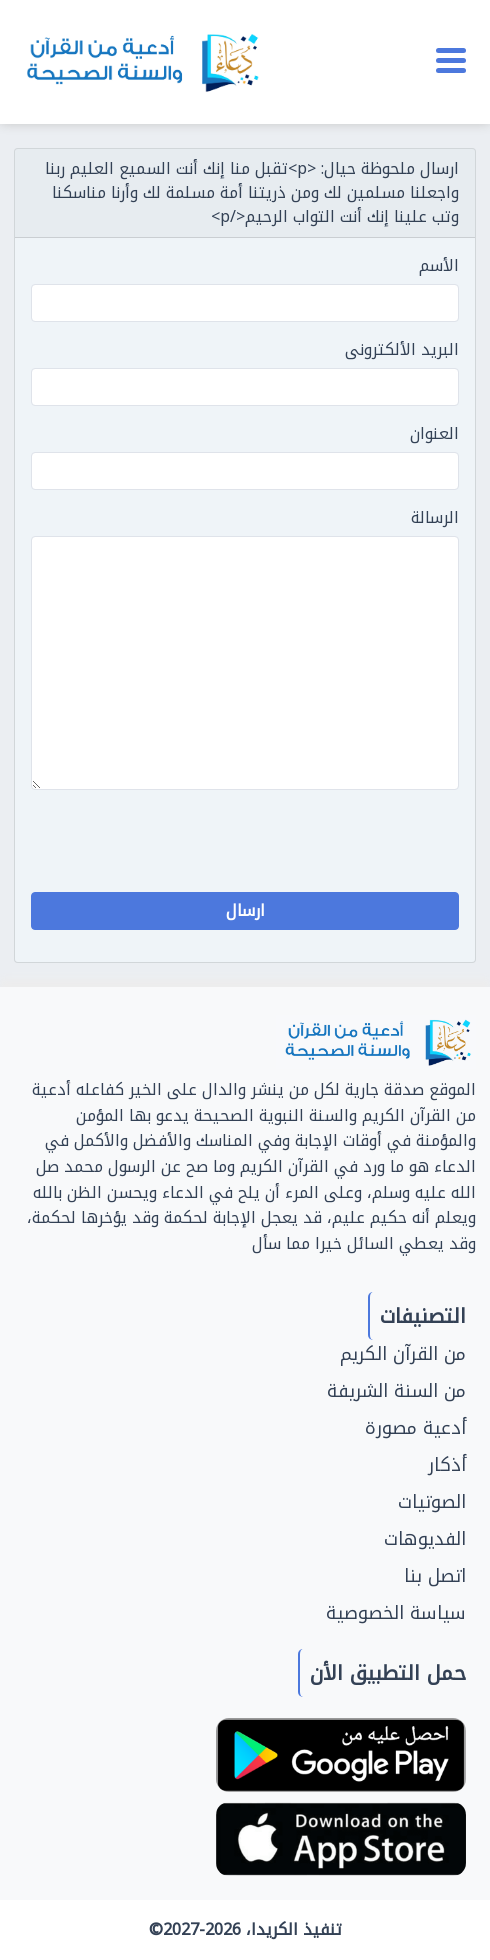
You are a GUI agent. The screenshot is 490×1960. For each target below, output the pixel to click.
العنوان (434, 434)
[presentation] (307, 845)
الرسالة (435, 518)
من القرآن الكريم (403, 1354)
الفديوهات (425, 1539)
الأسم (439, 266)
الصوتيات (432, 1502)
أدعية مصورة (415, 1428)
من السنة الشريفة (396, 1391)
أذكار (447, 1465)
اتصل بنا (435, 1576)
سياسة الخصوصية (396, 1613)
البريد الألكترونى (402, 350)
